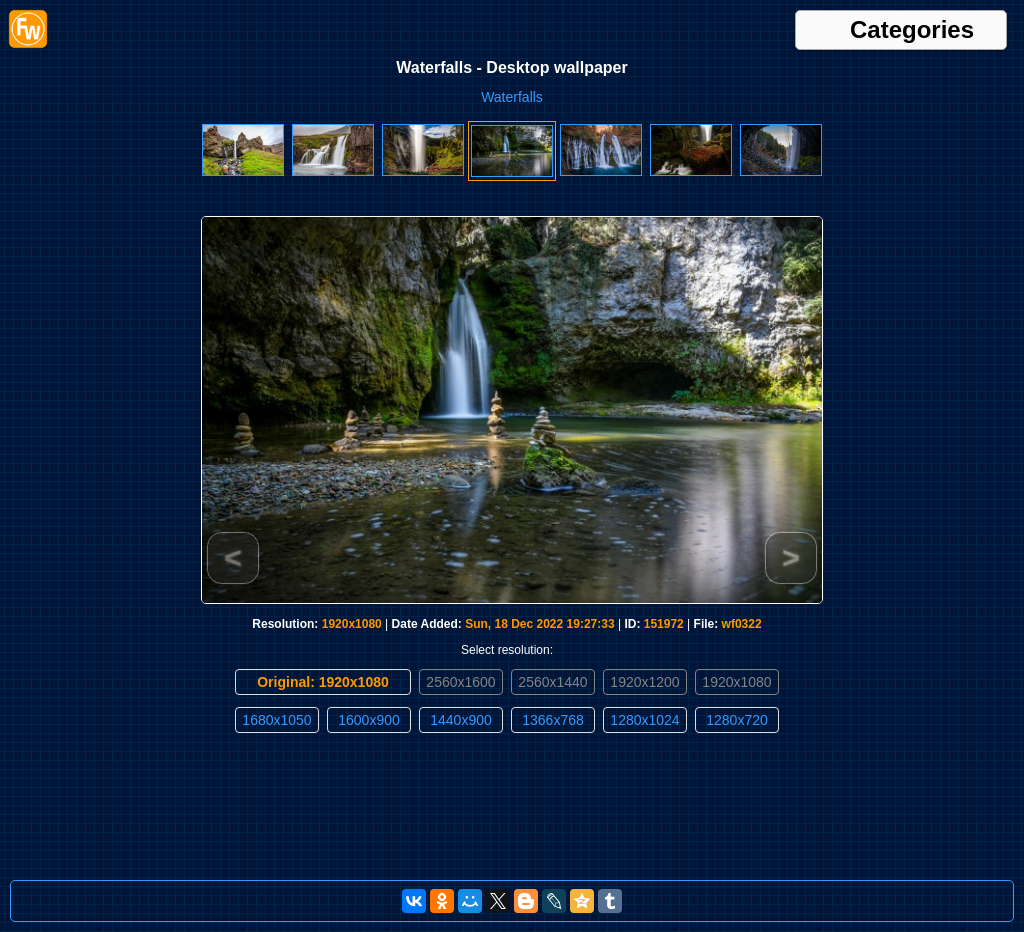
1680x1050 (276, 720)
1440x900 (461, 720)
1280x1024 (644, 720)
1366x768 (553, 720)
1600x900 (369, 720)
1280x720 (737, 720)
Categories (912, 30)
